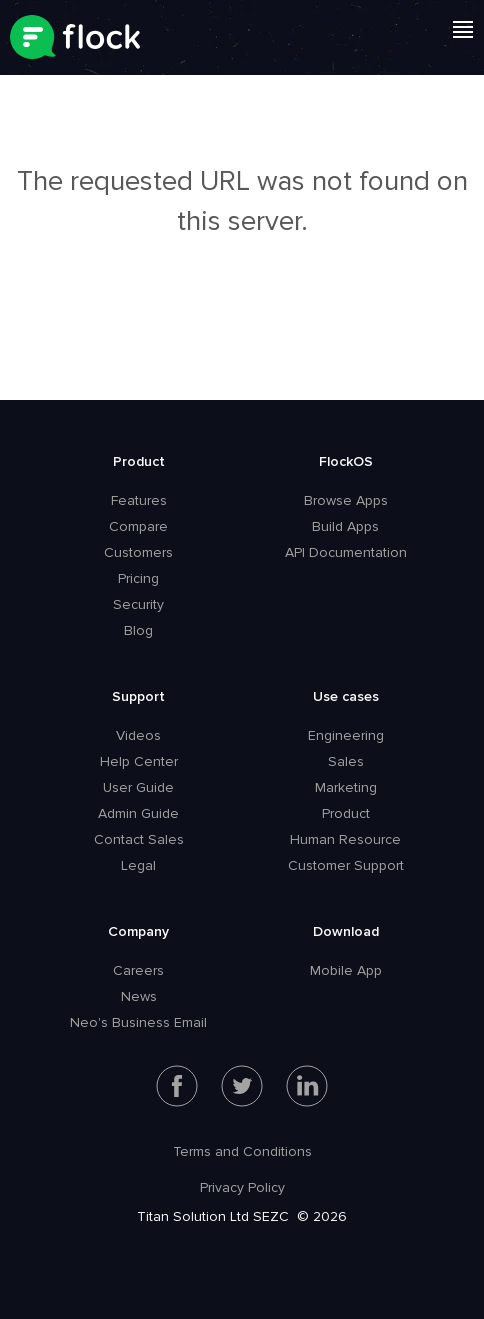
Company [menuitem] (138, 931)
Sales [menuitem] (346, 761)
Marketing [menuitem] (346, 787)
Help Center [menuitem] (139, 761)
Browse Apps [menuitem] (346, 500)
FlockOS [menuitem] (346, 461)
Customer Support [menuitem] (346, 865)
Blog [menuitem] (138, 630)
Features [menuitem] (139, 500)
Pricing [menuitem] (138, 578)
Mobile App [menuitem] (346, 970)
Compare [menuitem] (138, 526)
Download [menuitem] (346, 931)
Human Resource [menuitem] (345, 839)
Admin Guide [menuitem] (138, 813)
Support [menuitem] (138, 696)
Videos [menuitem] (138, 735)
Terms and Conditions (242, 1151)
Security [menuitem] (138, 604)
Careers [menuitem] (138, 970)
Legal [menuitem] (138, 865)
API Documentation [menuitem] (346, 552)
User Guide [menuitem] (138, 787)
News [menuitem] (139, 996)
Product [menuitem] (139, 461)
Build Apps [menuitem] (345, 526)
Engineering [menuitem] (346, 735)
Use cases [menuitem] (346, 696)
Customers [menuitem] (138, 552)
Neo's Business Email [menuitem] (138, 1022)
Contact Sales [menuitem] (139, 839)
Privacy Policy (242, 1187)
